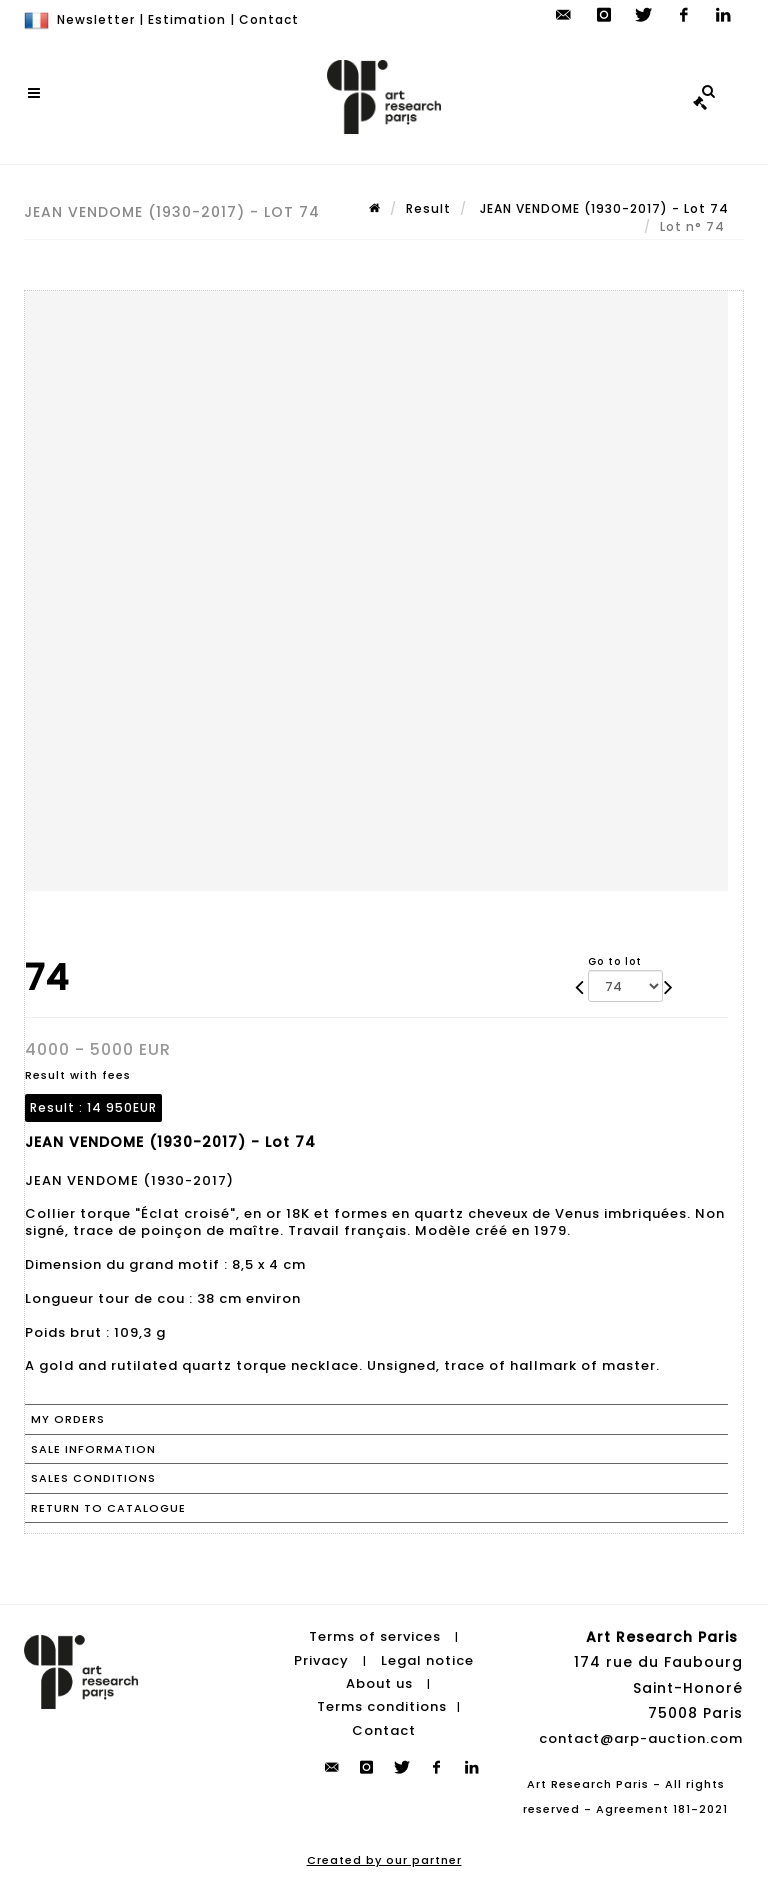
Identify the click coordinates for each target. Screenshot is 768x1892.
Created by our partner (384, 1860)
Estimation (187, 19)
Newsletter (96, 19)
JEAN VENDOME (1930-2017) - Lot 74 (602, 208)
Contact (269, 19)
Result (428, 208)
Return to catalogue (108, 1508)
